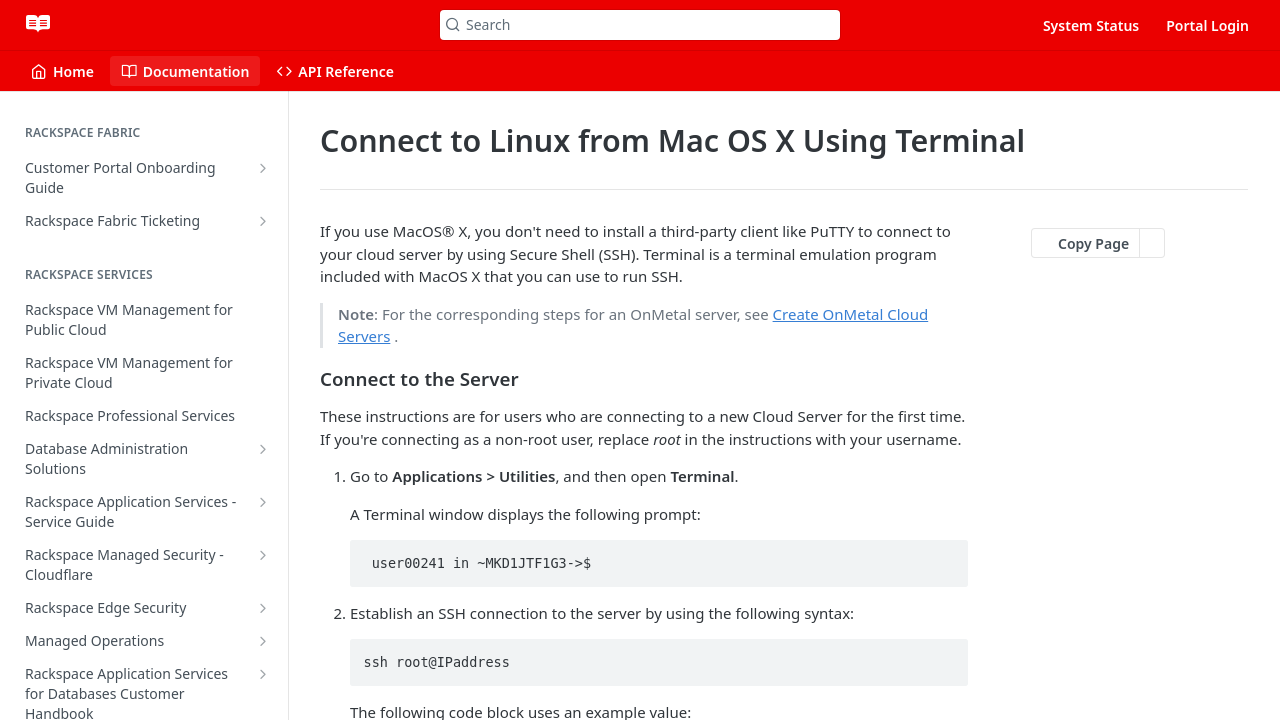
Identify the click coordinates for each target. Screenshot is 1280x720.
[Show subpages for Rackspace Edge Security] (263, 608)
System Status (1091, 25)
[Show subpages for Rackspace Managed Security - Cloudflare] (263, 555)
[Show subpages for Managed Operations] (263, 641)
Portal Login (1207, 25)
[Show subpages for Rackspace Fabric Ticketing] (263, 221)
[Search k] (640, 25)
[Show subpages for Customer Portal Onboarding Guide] (263, 168)
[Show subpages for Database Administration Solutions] (263, 449)
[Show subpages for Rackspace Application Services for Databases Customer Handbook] (263, 674)
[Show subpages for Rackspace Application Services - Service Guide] (263, 502)
